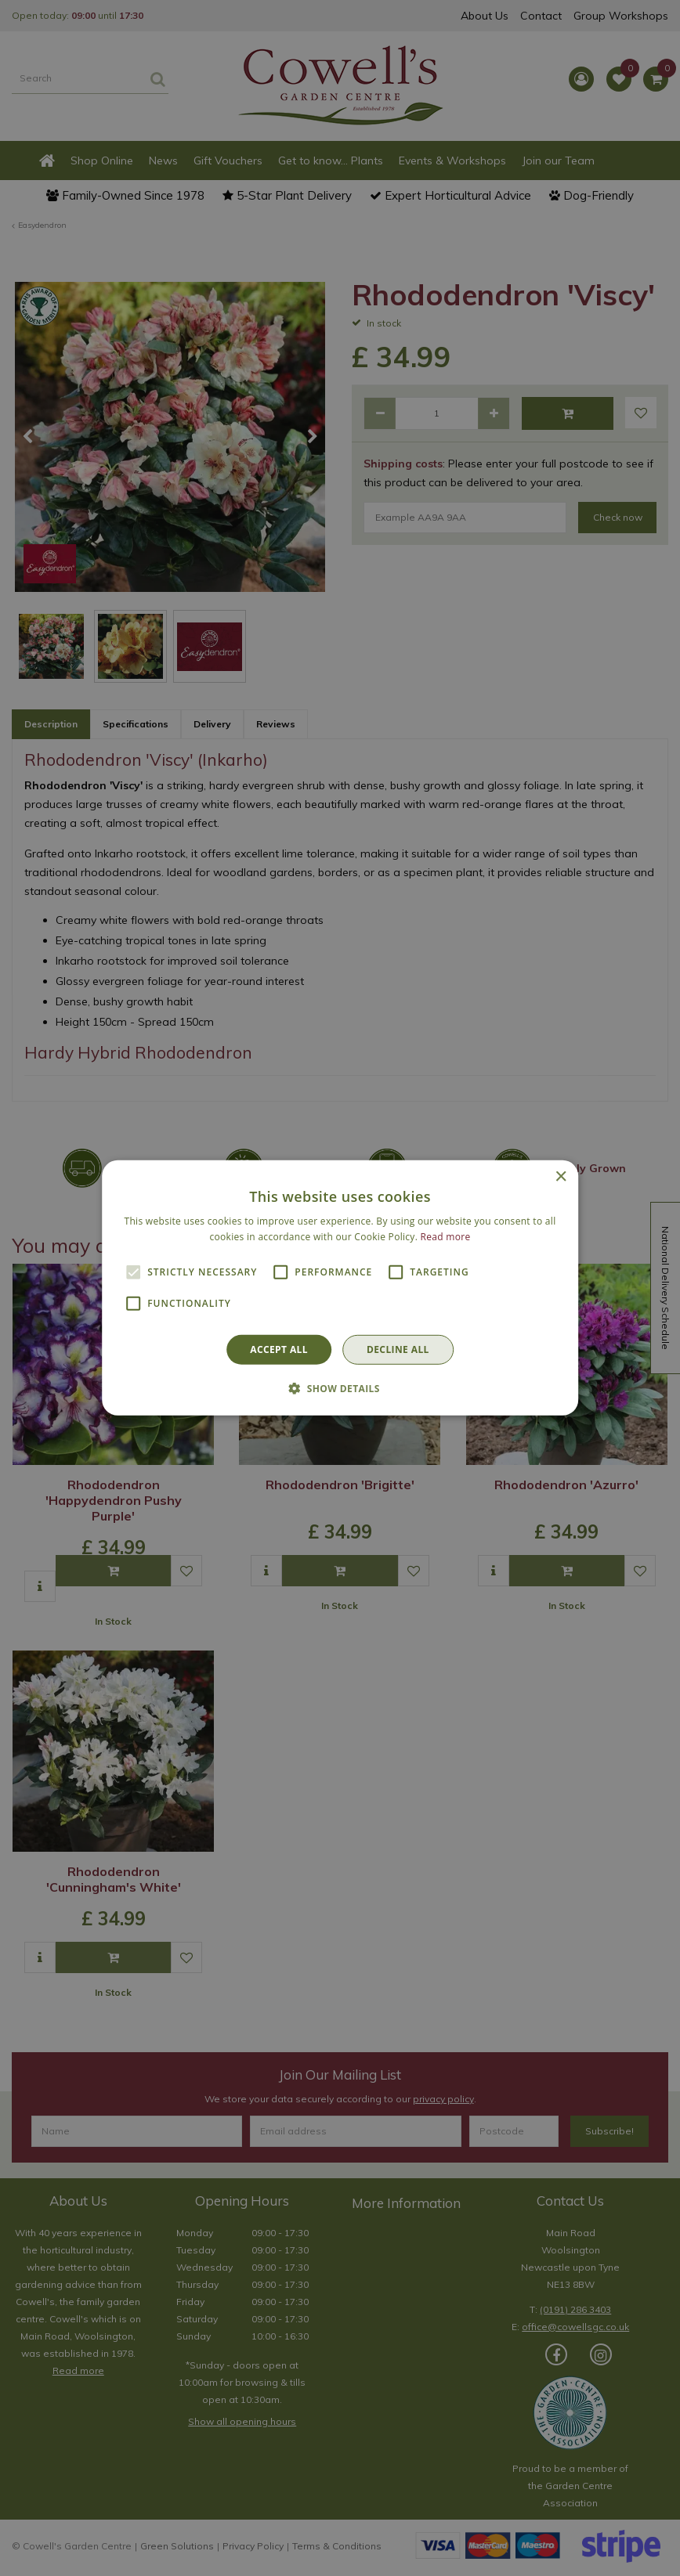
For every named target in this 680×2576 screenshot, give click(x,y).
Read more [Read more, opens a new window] (446, 1236)
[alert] (340, 1288)
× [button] (560, 1177)
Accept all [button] (279, 1349)
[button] (340, 1388)
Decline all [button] (398, 1349)
